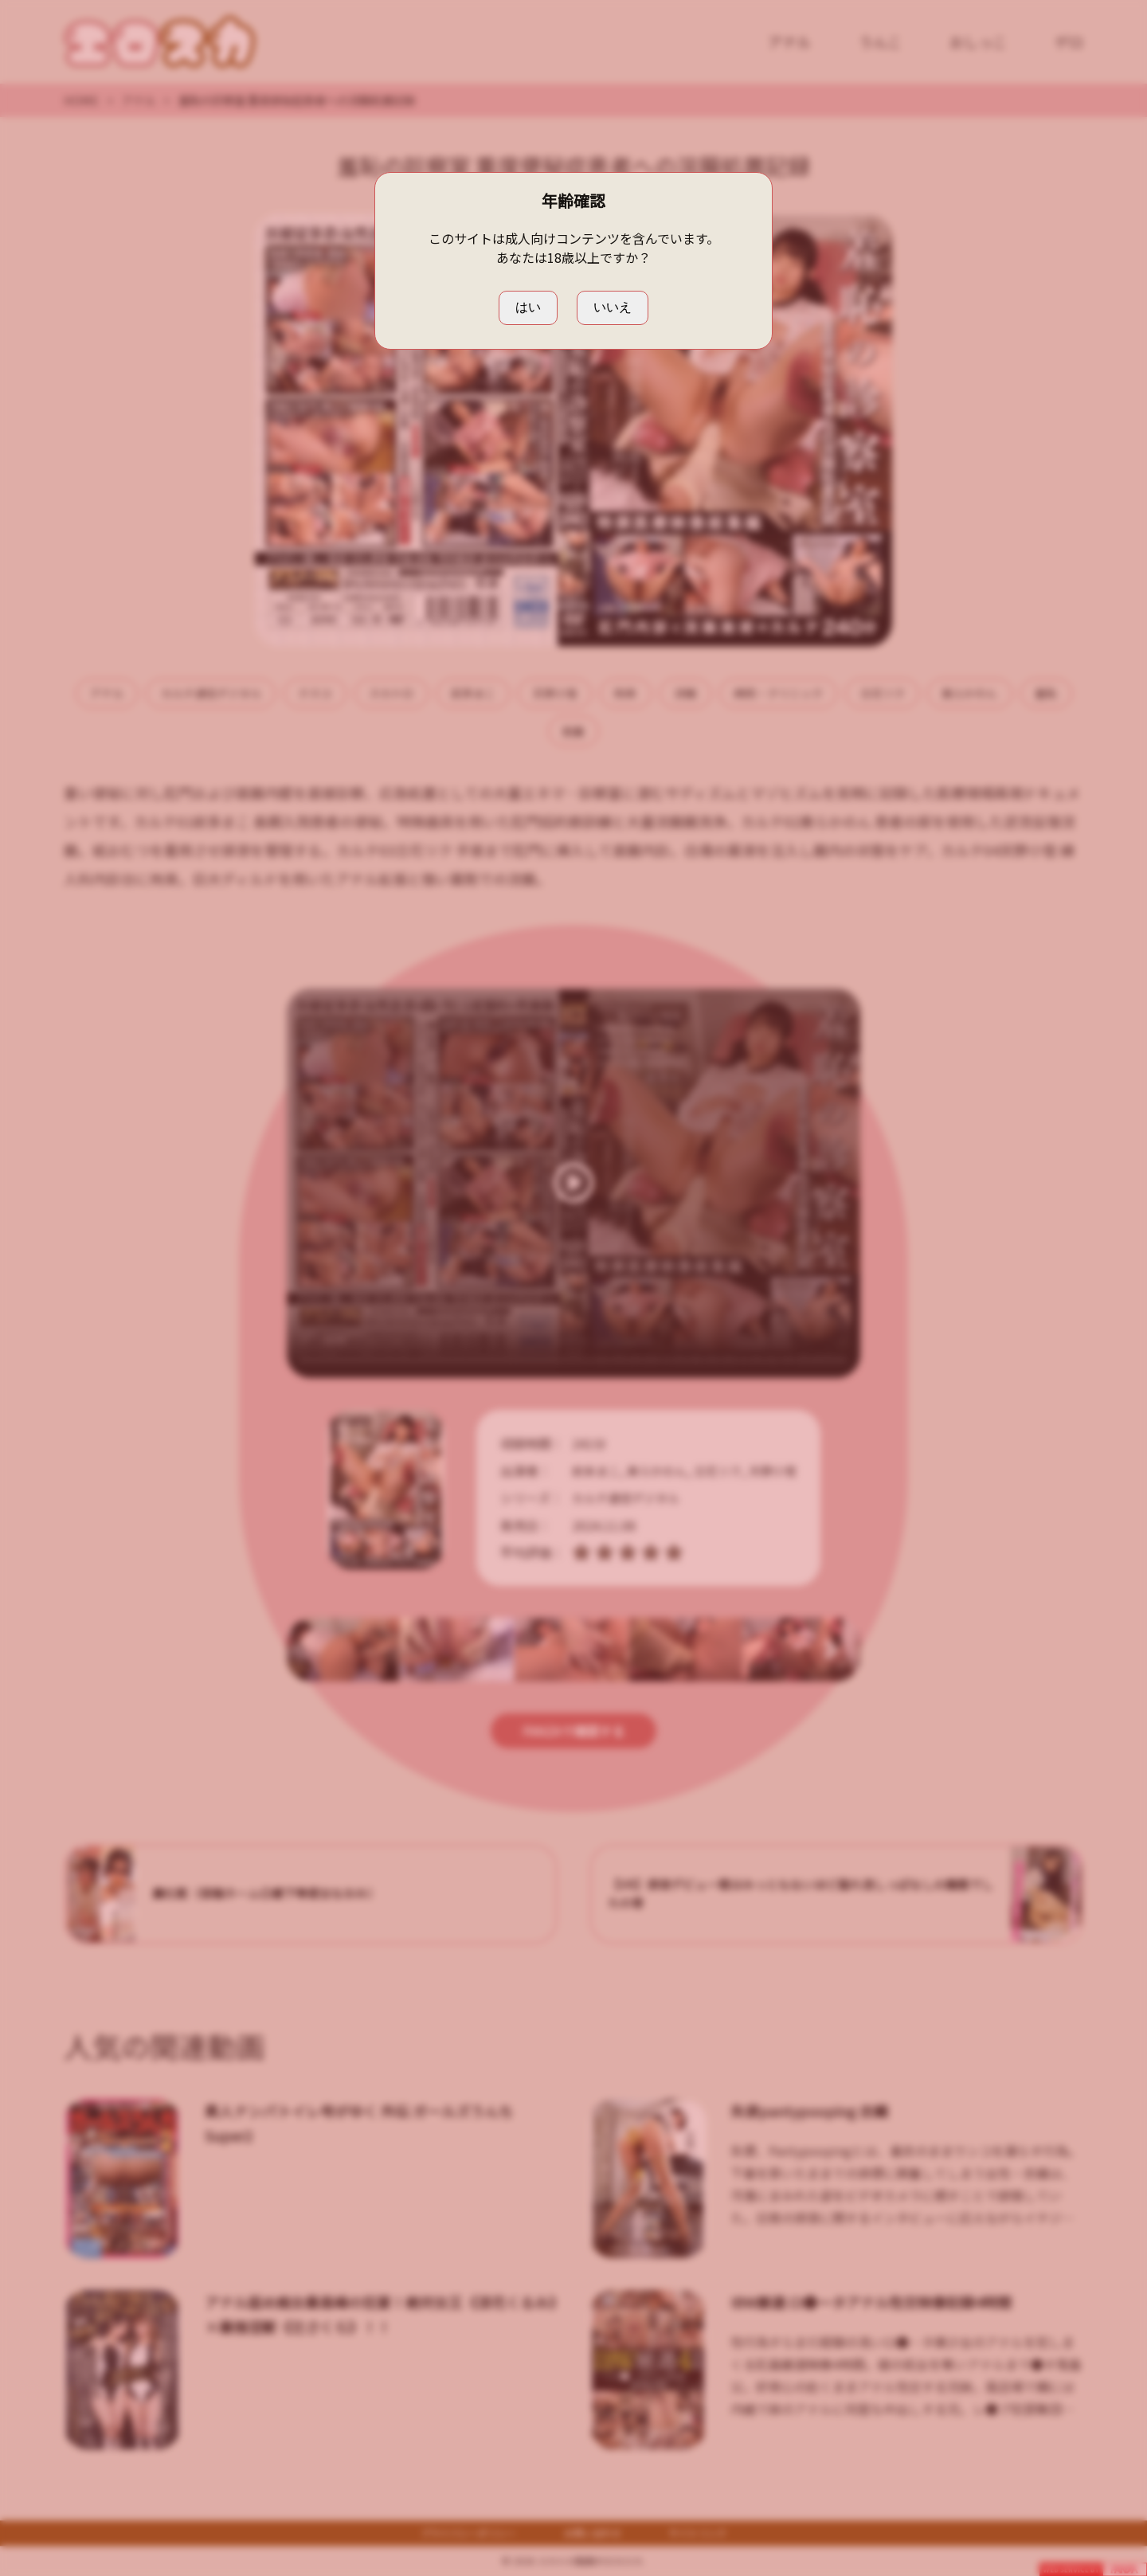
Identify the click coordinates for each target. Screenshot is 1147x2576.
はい (528, 307)
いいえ (612, 307)
